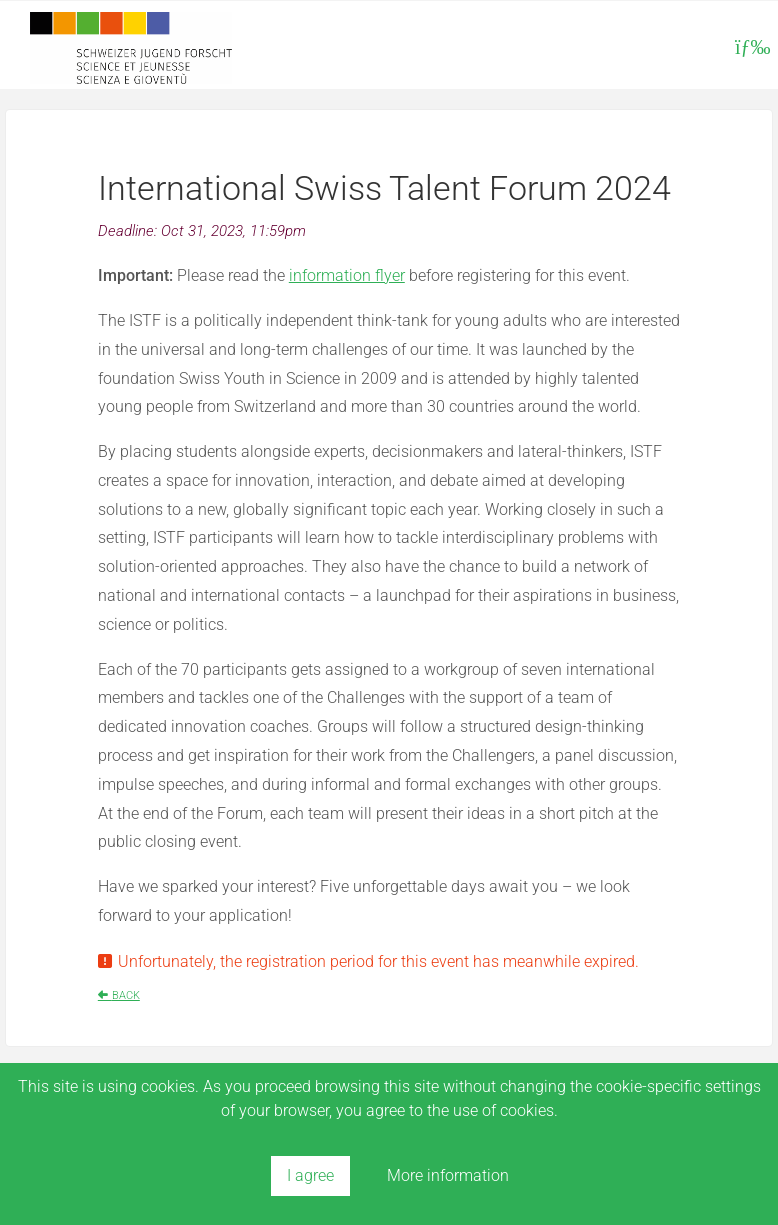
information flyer (347, 275)
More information (448, 1175)
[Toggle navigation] (750, 47)
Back (126, 995)
